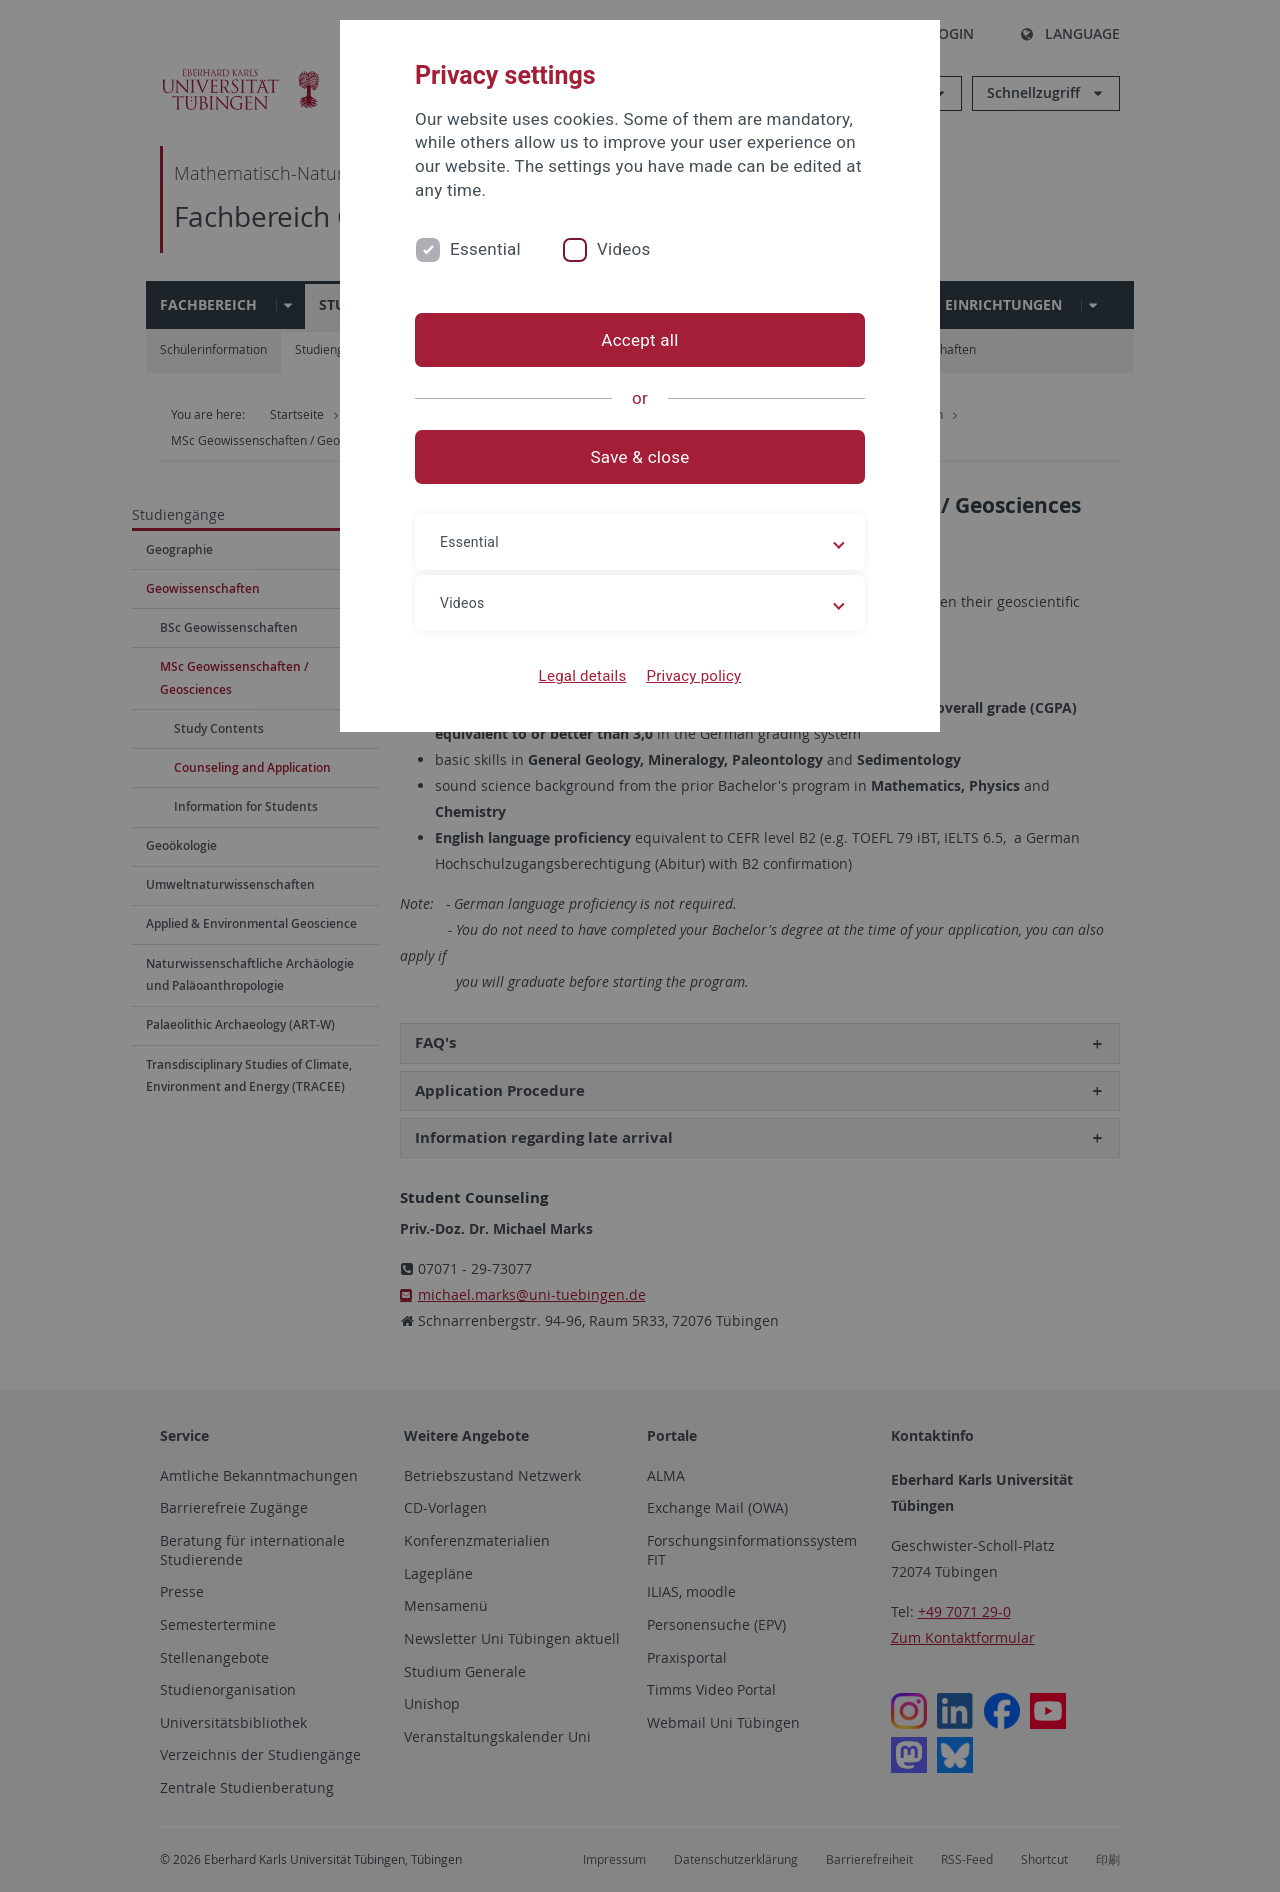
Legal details (583, 676)
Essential (485, 249)
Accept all (639, 340)
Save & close (640, 457)
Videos (624, 249)
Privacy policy (693, 676)
